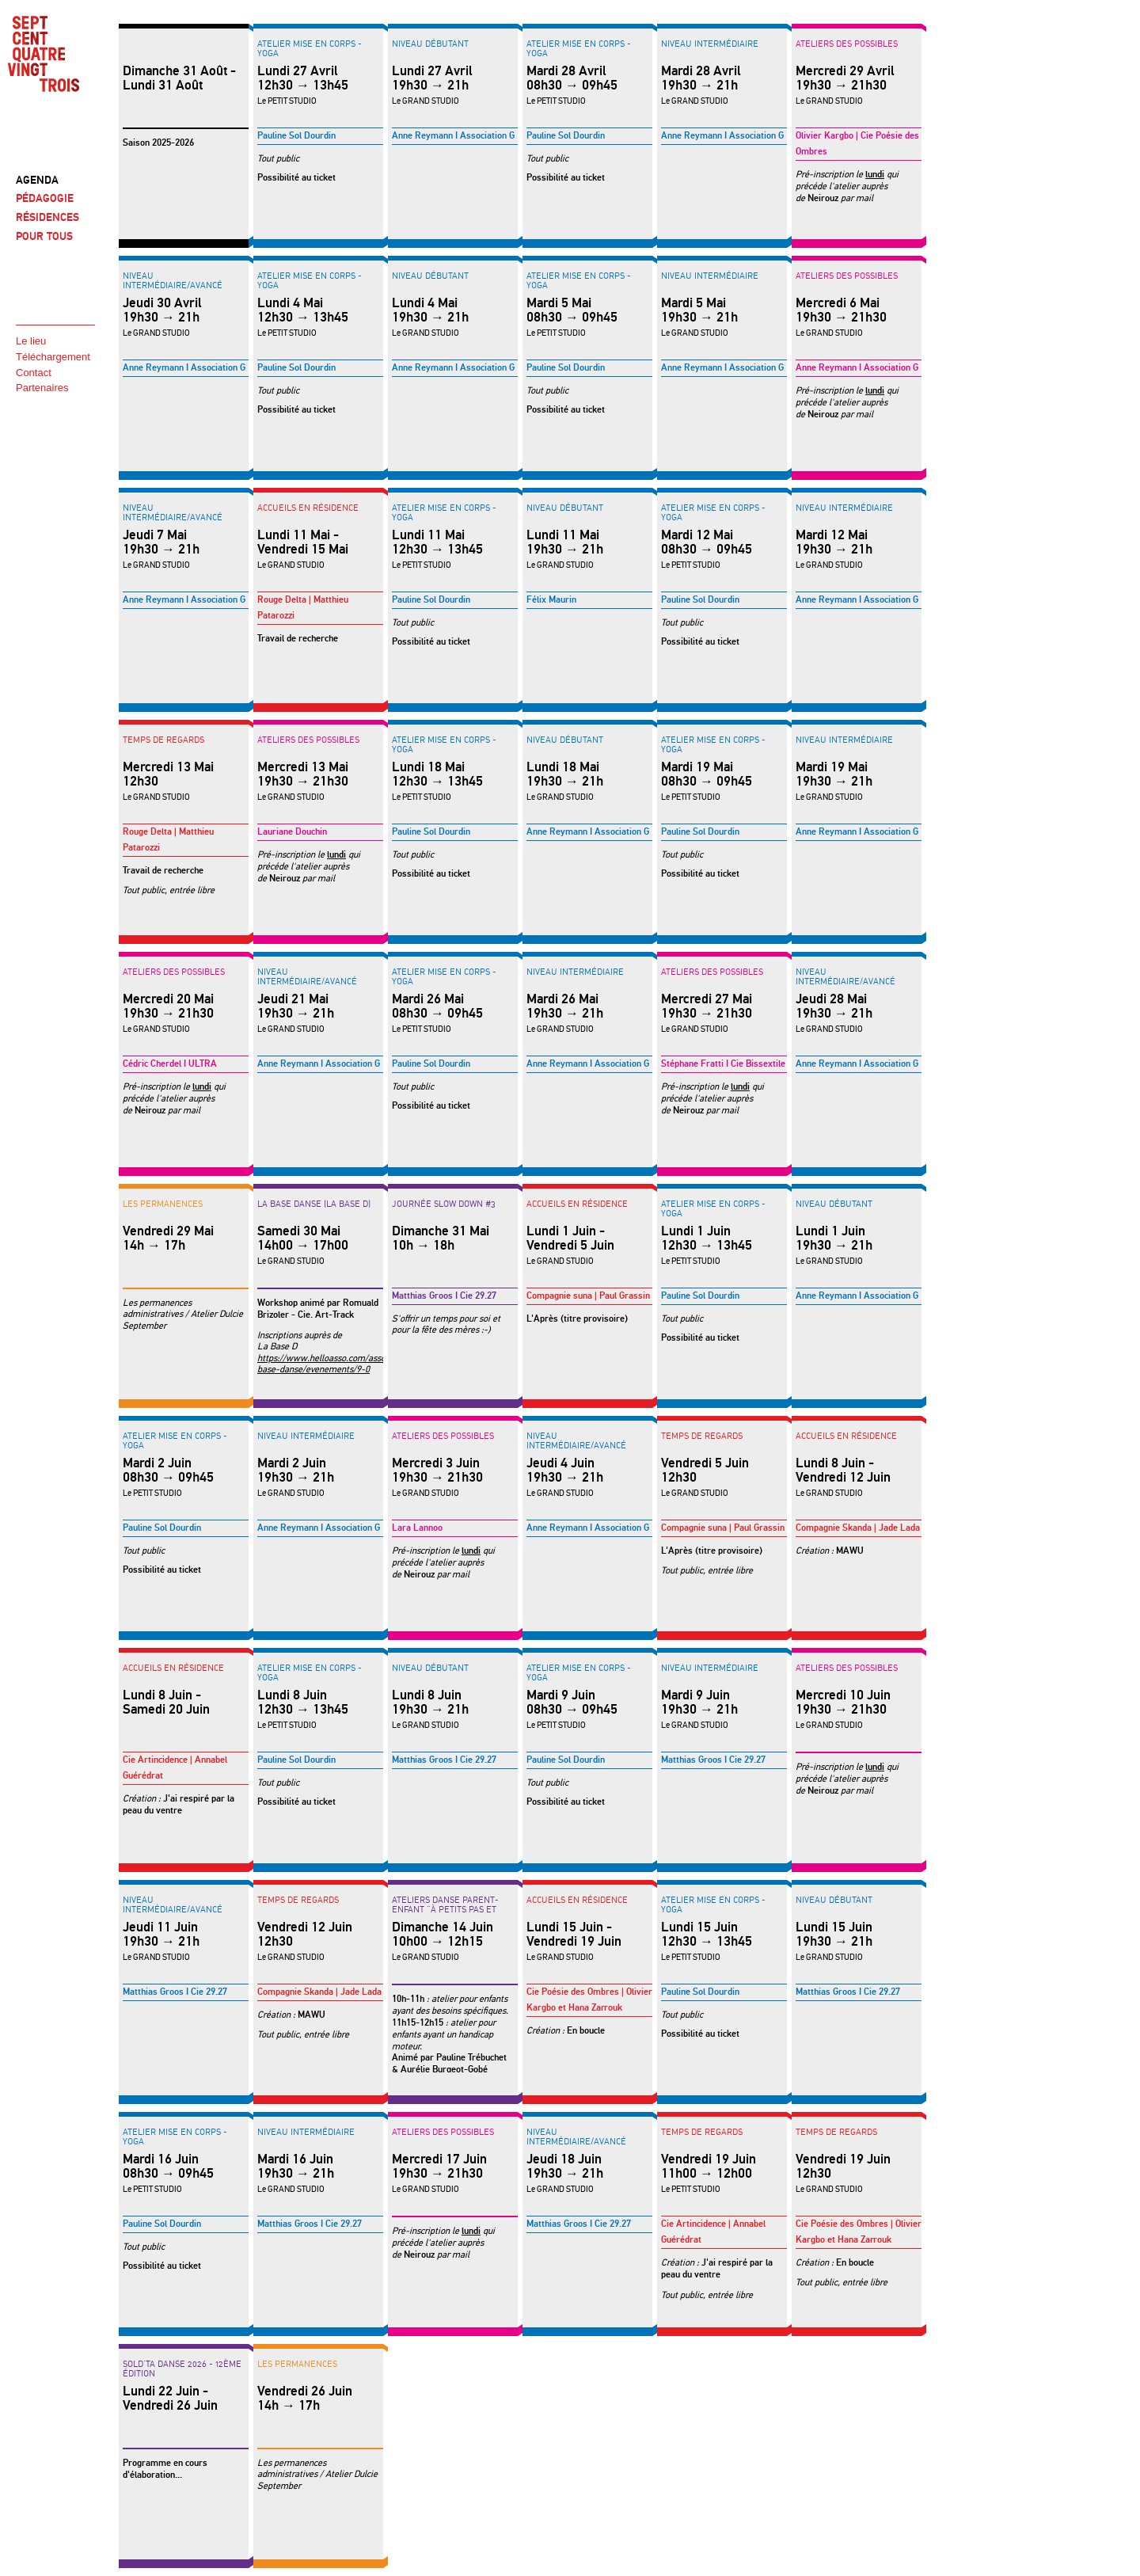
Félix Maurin (551, 600)
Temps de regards (163, 739)
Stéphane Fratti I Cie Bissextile (723, 1064)
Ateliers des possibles (847, 43)
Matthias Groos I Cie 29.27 (444, 1296)
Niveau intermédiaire (709, 43)
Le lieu (31, 341)
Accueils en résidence (308, 507)
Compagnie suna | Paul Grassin (588, 1296)
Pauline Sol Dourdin (296, 136)
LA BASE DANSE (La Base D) (313, 1203)
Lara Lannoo (417, 1528)
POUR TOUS (44, 236)
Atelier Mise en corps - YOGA (309, 48)
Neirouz (823, 198)
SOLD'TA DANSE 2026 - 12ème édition (182, 2368)
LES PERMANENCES (163, 1203)
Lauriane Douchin (292, 832)
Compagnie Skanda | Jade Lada (858, 1528)
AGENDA (37, 180)
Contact (33, 373)
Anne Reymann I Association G (453, 136)
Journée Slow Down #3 (444, 1203)
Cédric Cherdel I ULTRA (170, 1064)
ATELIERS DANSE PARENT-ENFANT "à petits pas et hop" (445, 1909)
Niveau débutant (430, 43)
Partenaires (42, 388)
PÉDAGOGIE (45, 198)
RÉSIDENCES (47, 217)
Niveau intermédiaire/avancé (172, 280)
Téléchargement (53, 357)
